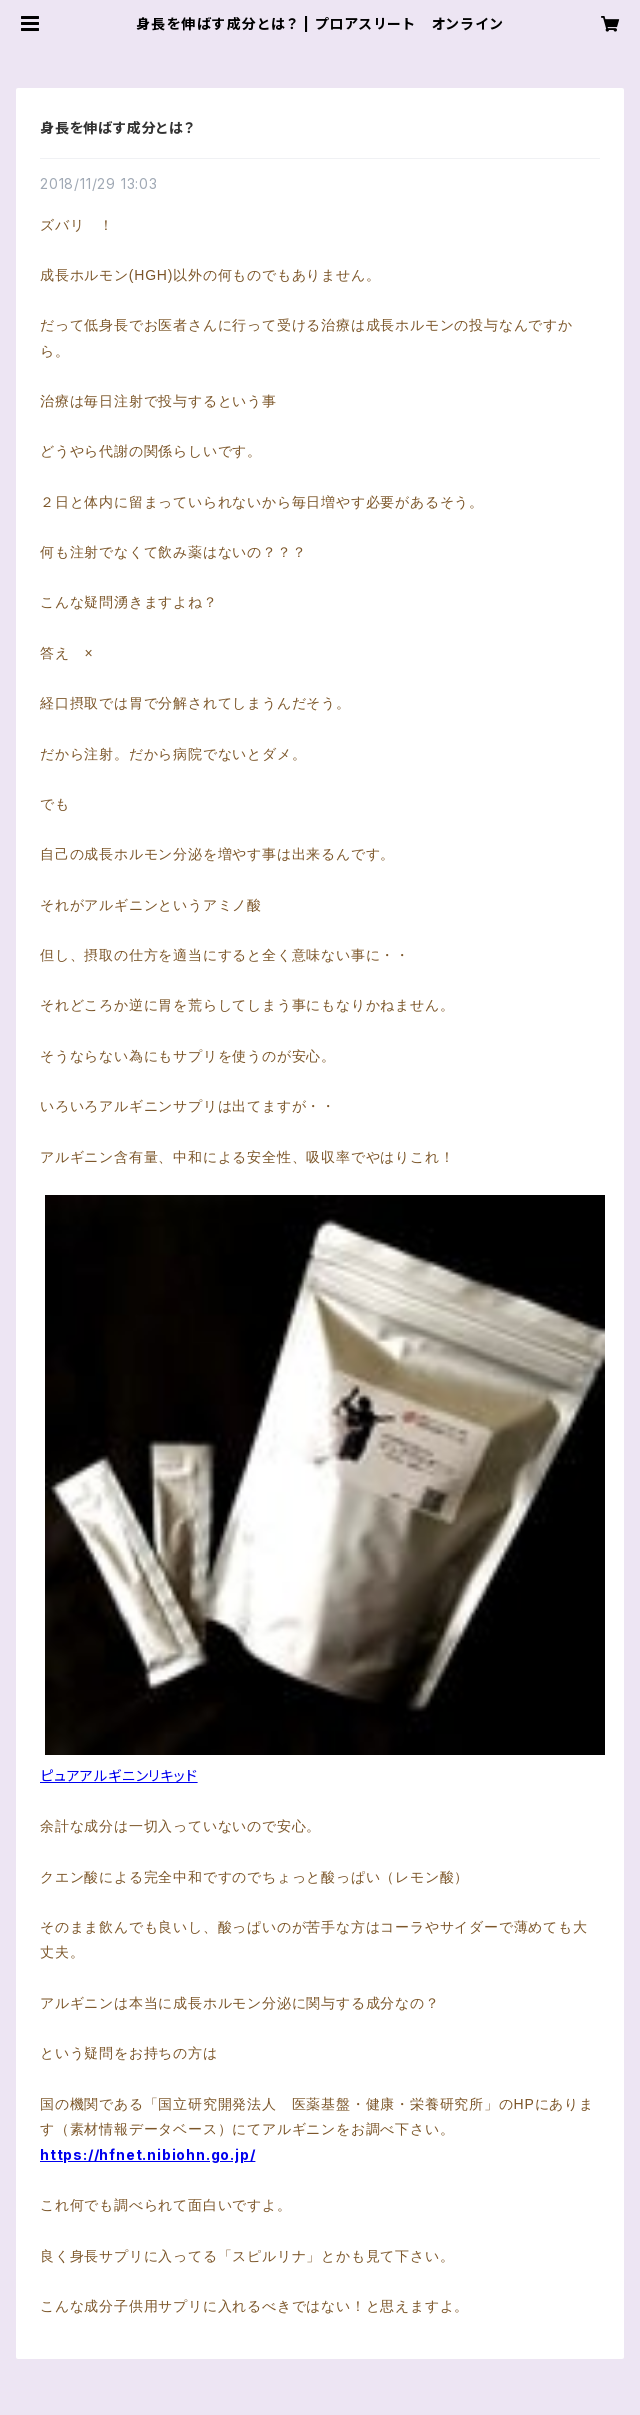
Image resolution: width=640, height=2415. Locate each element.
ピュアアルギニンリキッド (119, 1775)
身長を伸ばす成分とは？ (117, 127)
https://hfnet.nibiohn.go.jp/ (147, 2154)
